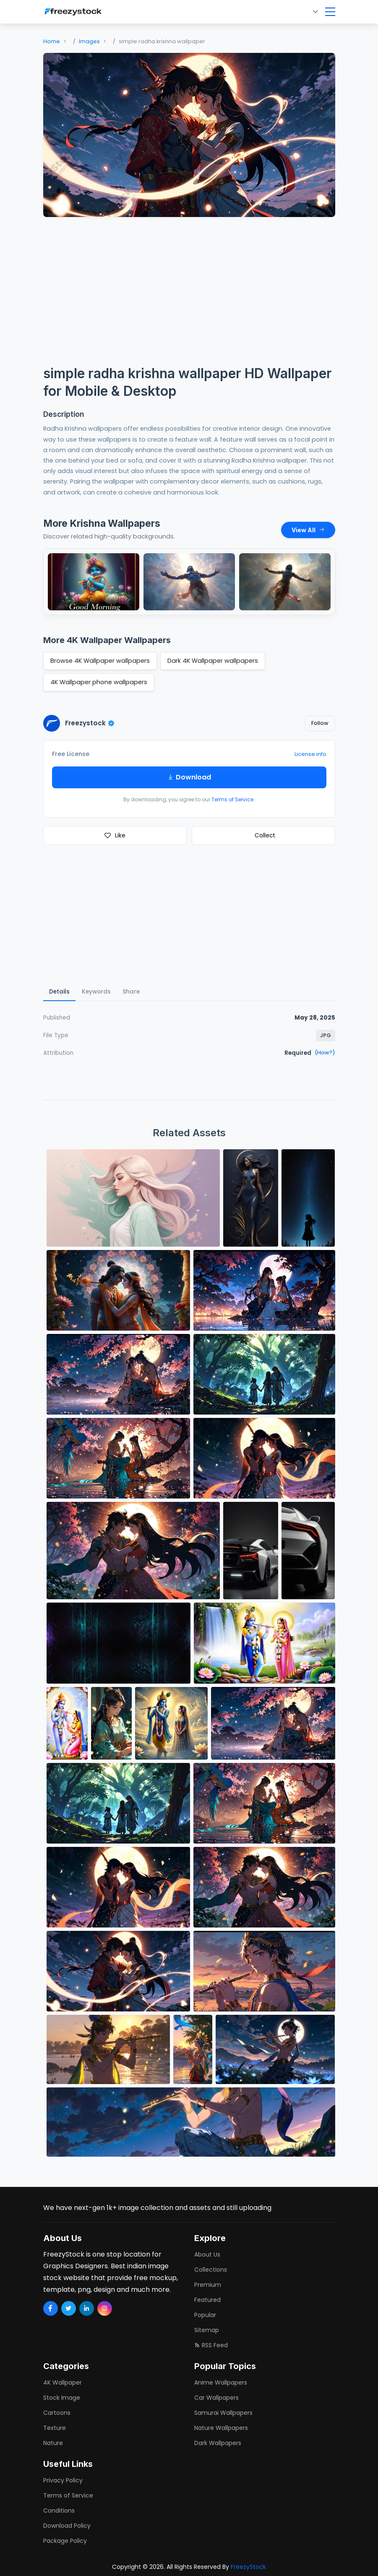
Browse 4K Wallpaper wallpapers (100, 660)
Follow (319, 723)
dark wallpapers (217, 2443)
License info (310, 754)
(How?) (325, 1052)
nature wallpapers (221, 2428)
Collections (210, 2269)
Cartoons (56, 2413)
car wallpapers (216, 2397)
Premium (207, 2284)
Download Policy (67, 2525)
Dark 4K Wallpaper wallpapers (212, 660)
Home (51, 41)
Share (131, 992)
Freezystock (90, 723)
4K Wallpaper (62, 2382)
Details (59, 992)
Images (89, 41)
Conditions (59, 2510)
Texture (54, 2428)
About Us (207, 2254)
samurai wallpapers (223, 2413)
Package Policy (65, 2541)
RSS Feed (211, 2345)
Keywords (96, 992)
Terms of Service (232, 799)
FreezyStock (248, 2567)
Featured (207, 2300)
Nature (53, 2443)
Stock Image (61, 2397)
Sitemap (206, 2330)
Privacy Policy (63, 2480)
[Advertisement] (189, 286)
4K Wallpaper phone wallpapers (98, 682)
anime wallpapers (220, 2382)
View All (308, 530)
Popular (205, 2315)
